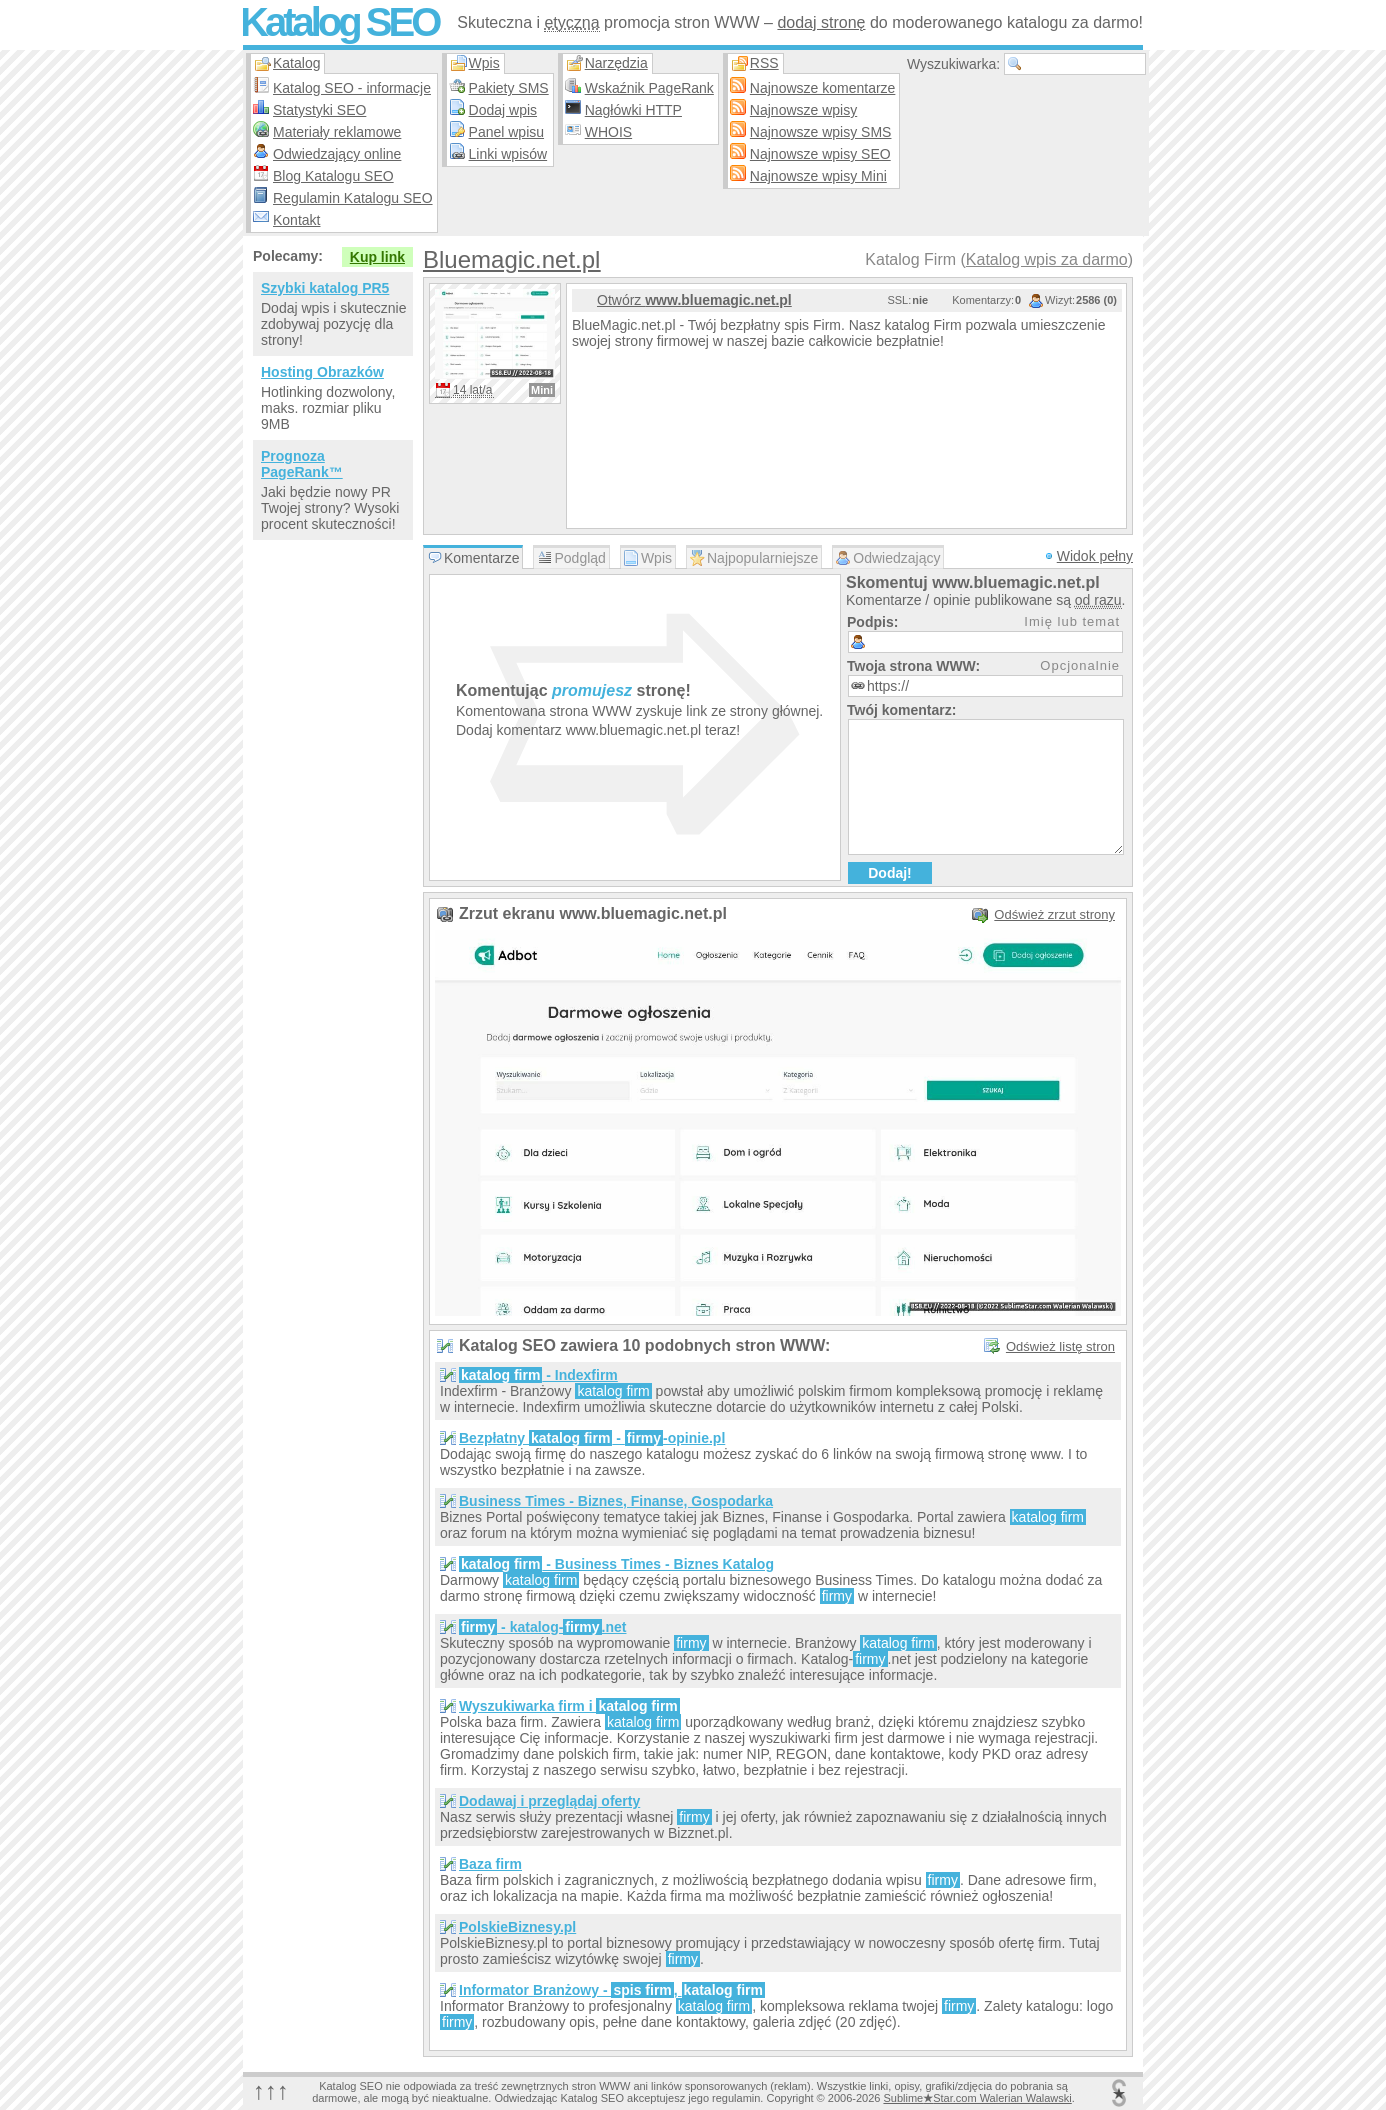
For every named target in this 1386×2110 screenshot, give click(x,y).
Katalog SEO (339, 22)
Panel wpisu (507, 132)
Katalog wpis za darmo (1047, 259)
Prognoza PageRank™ (302, 464)
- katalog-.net (542, 1627)
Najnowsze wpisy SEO (820, 154)
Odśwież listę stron (1060, 1346)
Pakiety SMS (509, 88)
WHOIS (608, 132)
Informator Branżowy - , (612, 1990)
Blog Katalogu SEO (333, 176)
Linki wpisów (508, 154)
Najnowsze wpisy (803, 110)
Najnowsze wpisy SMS (821, 132)
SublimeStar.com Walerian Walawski (977, 2098)
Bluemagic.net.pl (511, 259)
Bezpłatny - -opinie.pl (592, 1438)
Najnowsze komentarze (823, 88)
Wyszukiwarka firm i (569, 1706)
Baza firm (490, 1864)
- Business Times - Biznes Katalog (616, 1564)
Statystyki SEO (319, 110)
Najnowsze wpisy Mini (818, 176)
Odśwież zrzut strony (1054, 914)
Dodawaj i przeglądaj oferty (549, 1801)
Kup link (377, 257)
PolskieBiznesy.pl (517, 1927)
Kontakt (296, 220)
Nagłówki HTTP (633, 110)
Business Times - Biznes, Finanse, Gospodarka (616, 1501)
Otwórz (694, 300)
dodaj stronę (821, 22)
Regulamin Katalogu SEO (353, 198)
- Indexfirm (538, 1375)
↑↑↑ (271, 2090)
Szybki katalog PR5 (325, 288)
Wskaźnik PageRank (649, 88)
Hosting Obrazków (322, 372)
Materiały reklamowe (337, 132)
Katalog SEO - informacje (352, 88)
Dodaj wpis (503, 110)
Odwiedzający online (337, 154)
